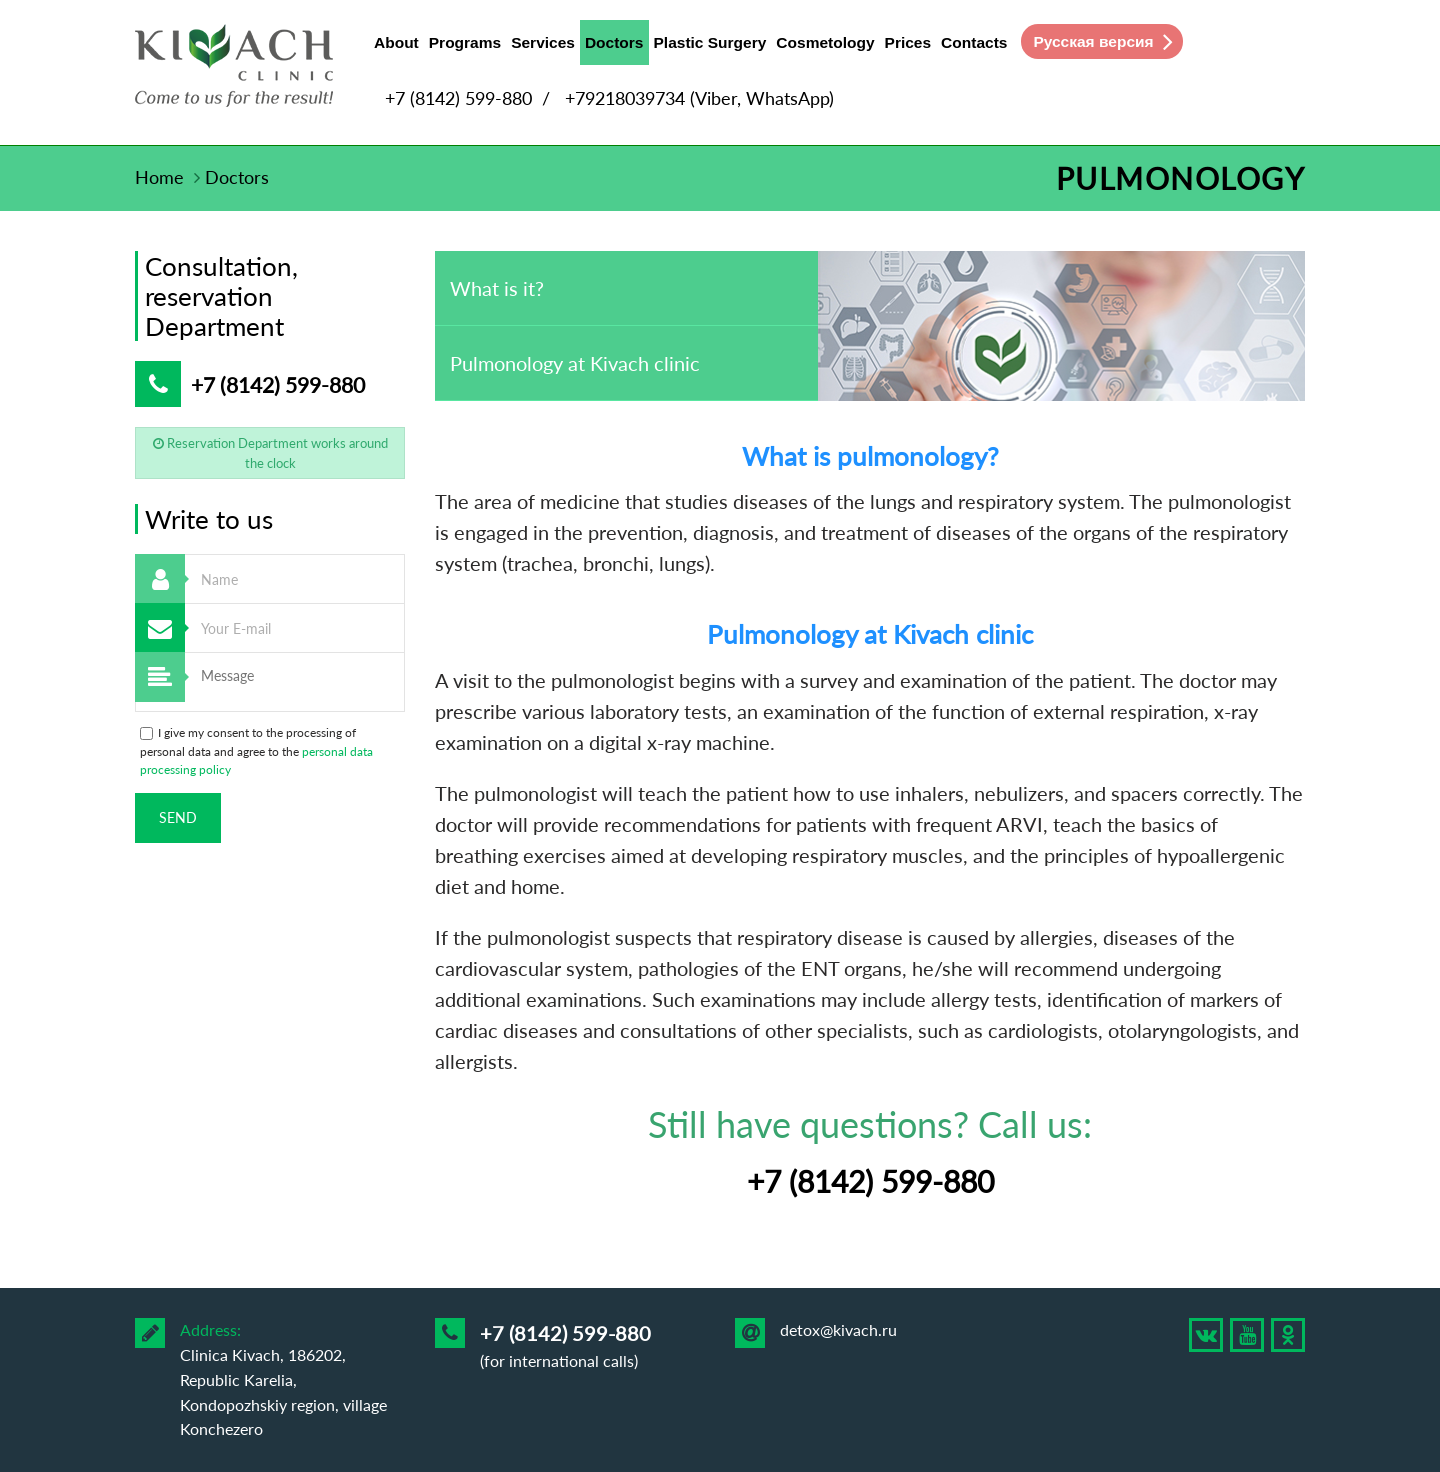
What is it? (497, 288)
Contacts (974, 42)
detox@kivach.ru (838, 1329)
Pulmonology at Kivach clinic (575, 363)
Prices (908, 42)
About (396, 42)
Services (543, 42)
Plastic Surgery (710, 42)
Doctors (614, 47)
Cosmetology (825, 42)
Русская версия (1093, 41)
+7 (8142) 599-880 (458, 98)
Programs (465, 42)
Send (178, 817)
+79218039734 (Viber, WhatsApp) (699, 98)
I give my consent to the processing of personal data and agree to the (256, 751)
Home (159, 177)
